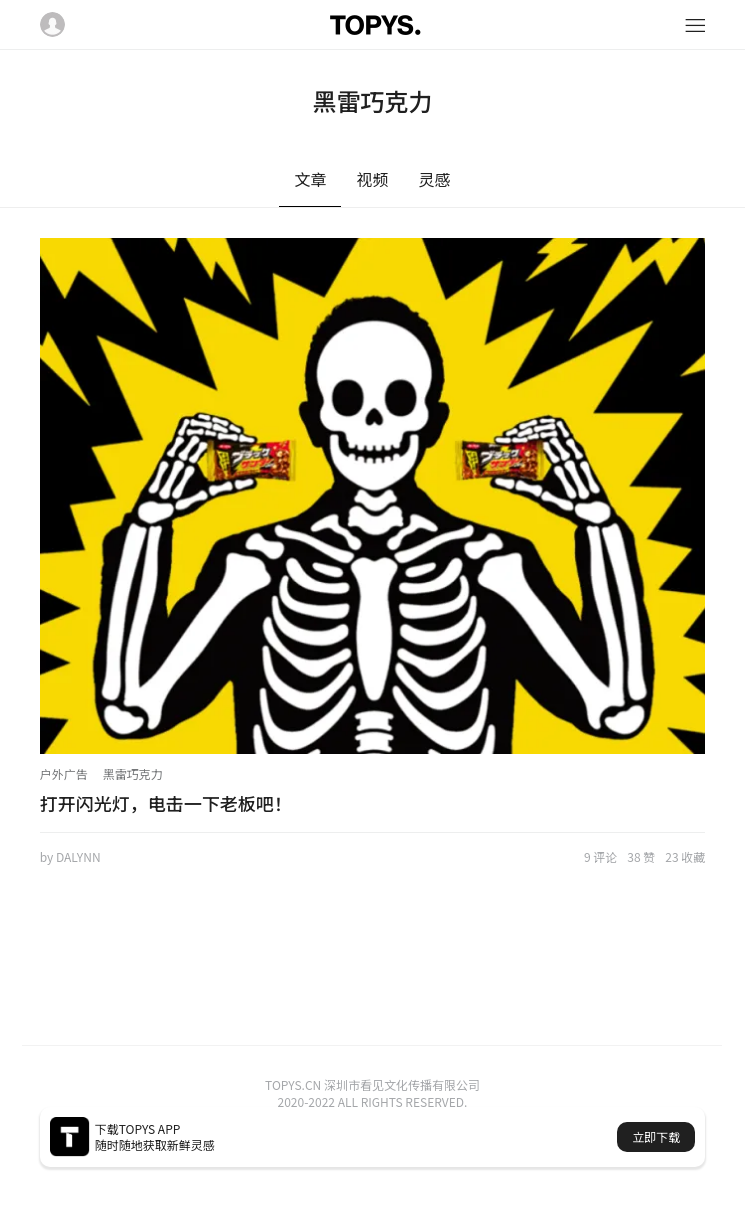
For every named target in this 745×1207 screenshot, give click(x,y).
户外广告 (64, 773)
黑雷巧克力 (133, 773)
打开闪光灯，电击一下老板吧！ (166, 803)
